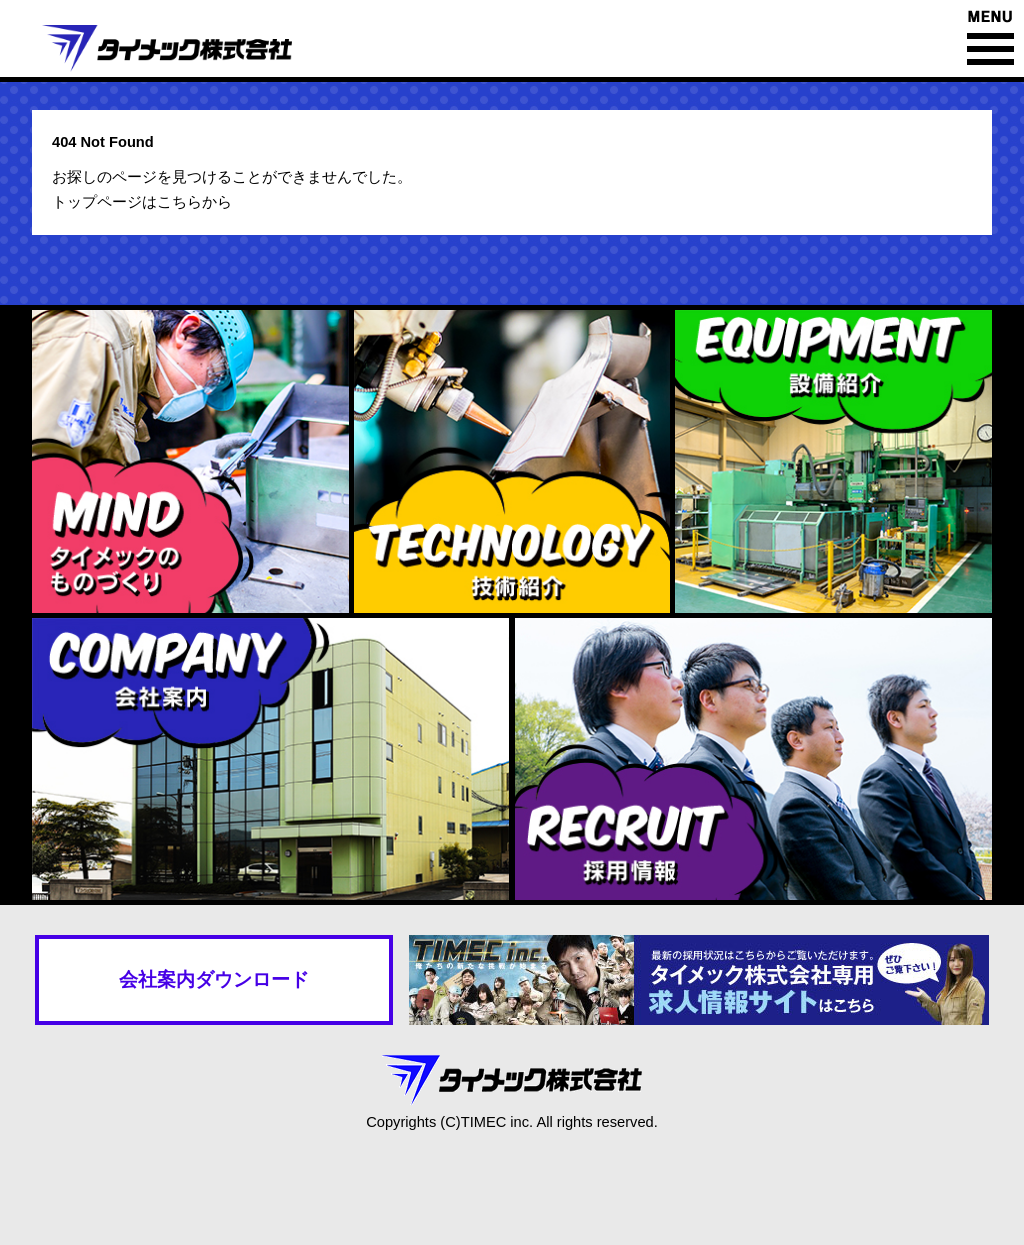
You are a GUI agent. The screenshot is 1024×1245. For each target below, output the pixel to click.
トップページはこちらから (142, 202)
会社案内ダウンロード (214, 979)
